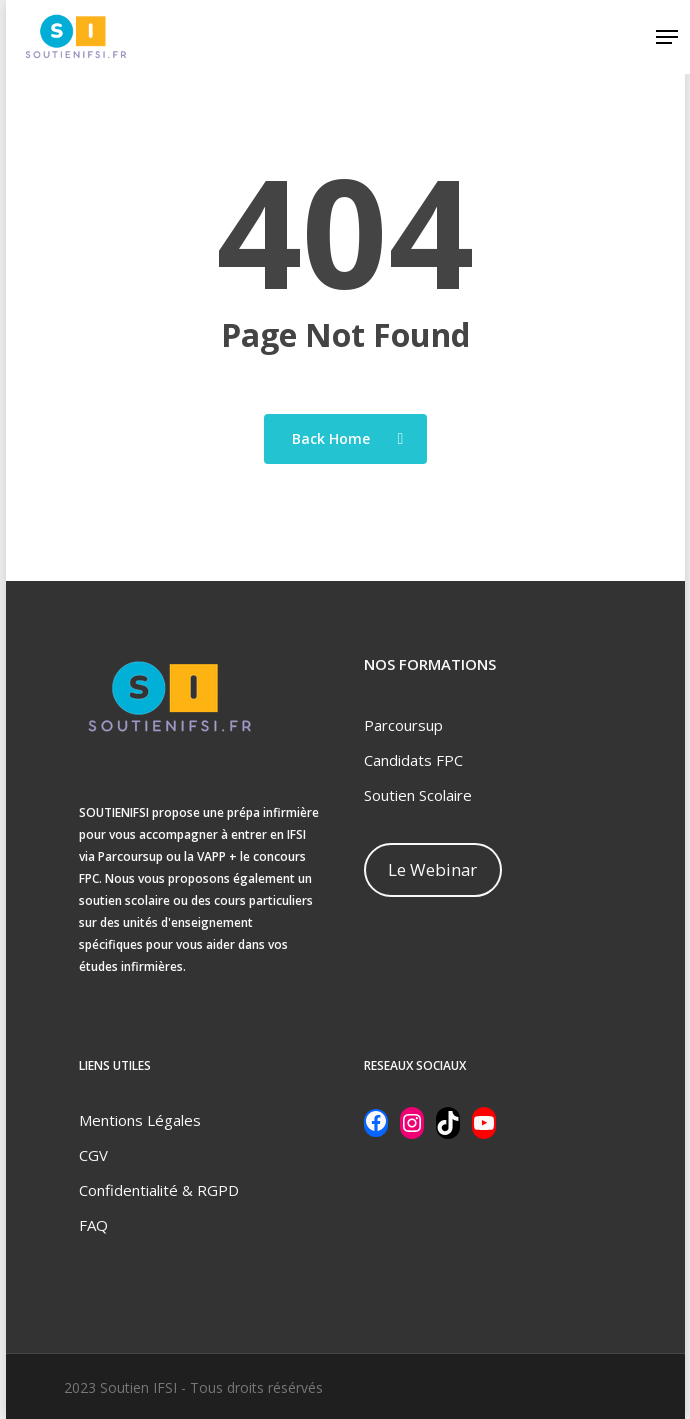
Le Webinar (432, 869)
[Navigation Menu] (667, 37)
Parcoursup (403, 725)
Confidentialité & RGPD (159, 1190)
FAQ (93, 1225)
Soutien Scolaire (418, 795)
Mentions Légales (140, 1120)
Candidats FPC (413, 760)
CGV (93, 1155)
